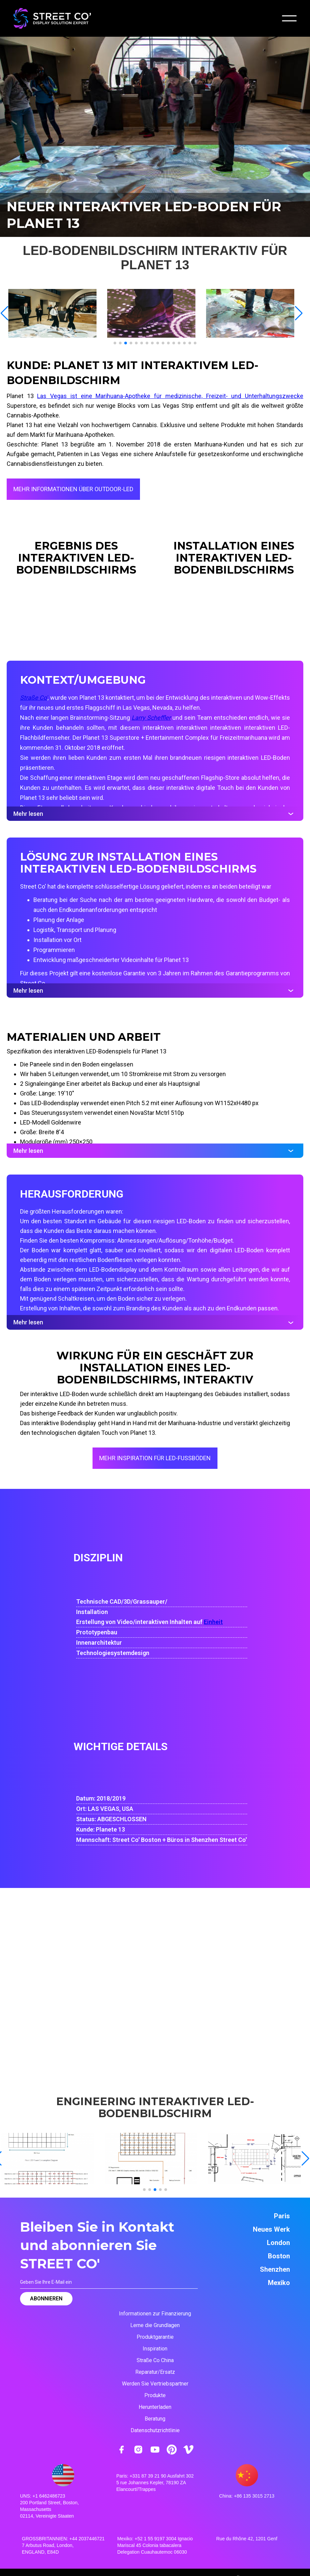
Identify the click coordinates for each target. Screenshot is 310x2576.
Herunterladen (155, 2407)
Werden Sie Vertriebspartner (155, 2383)
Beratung (155, 2419)
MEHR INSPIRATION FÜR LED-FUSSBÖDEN (155, 1458)
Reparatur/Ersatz (155, 2372)
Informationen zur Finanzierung (155, 2313)
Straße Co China (155, 2360)
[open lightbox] (56, 313)
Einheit (212, 1621)
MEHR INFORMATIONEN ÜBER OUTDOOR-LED (73, 489)
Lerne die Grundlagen (155, 2325)
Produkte (155, 2395)
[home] (52, 18)
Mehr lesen (155, 814)
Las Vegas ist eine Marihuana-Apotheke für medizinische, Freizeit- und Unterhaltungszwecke (170, 396)
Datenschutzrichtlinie (155, 2430)
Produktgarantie (155, 2337)
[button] (289, 18)
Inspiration (155, 2348)
